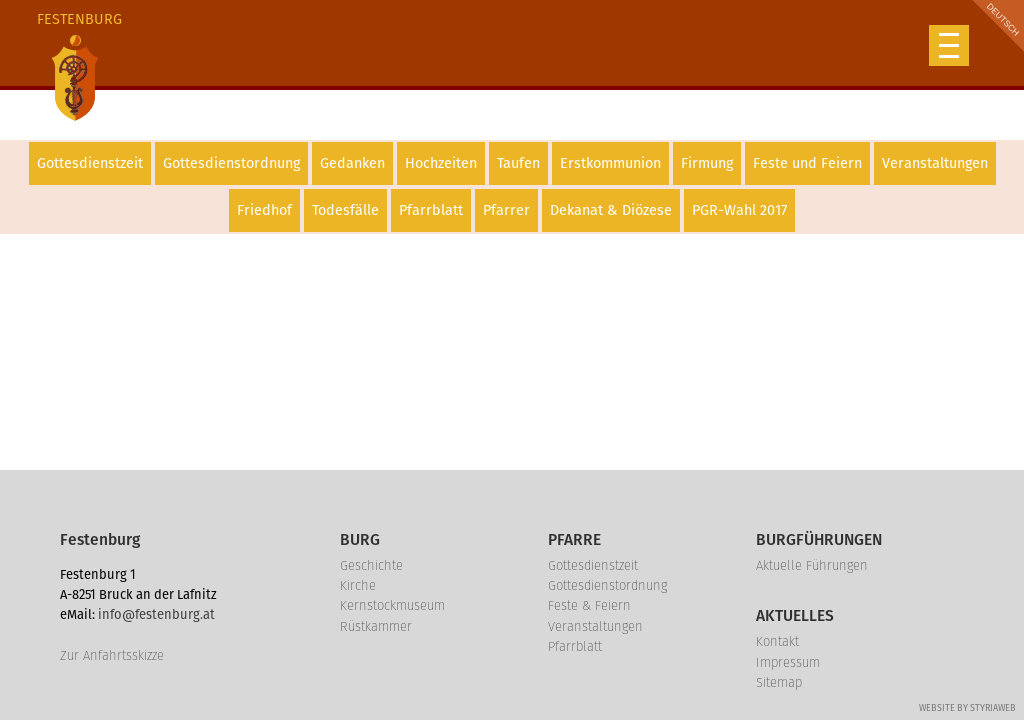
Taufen (518, 163)
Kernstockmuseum (392, 605)
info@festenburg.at (156, 614)
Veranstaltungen (935, 163)
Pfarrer (506, 210)
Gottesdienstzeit (90, 163)
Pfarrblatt (431, 210)
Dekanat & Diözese (611, 210)
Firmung (707, 163)
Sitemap (779, 682)
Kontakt (777, 641)
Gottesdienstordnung (231, 163)
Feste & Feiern (589, 605)
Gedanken (352, 163)
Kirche (358, 585)
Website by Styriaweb (967, 708)
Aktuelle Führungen (812, 565)
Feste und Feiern (807, 163)
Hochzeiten (441, 163)
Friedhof (264, 210)
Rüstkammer (376, 626)
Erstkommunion (610, 163)
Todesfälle (345, 210)
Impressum (788, 662)
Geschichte (371, 565)
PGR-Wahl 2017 (739, 210)
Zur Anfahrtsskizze (112, 655)
